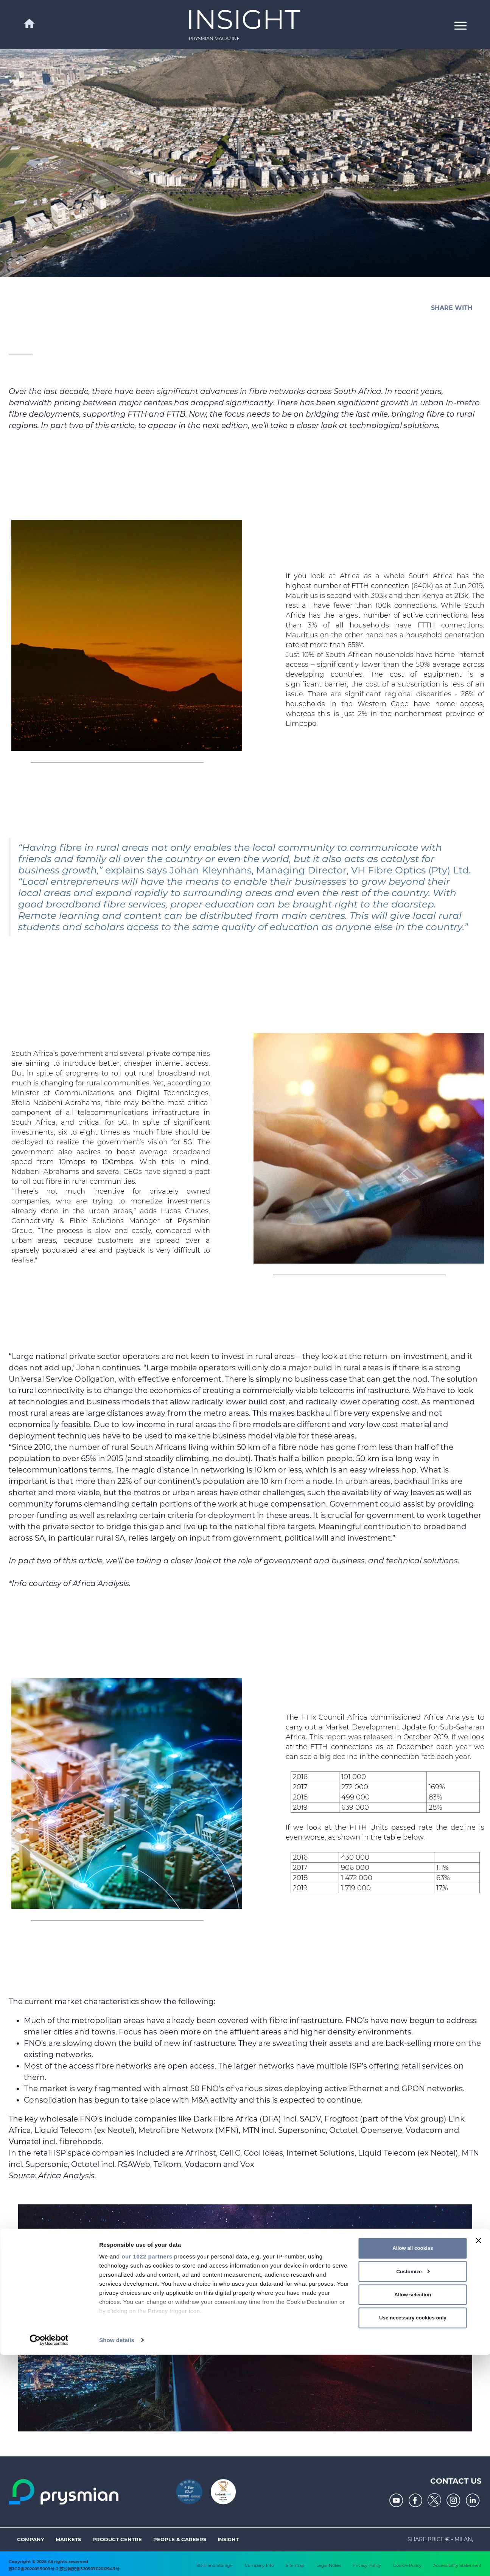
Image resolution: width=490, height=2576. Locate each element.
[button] (460, 25)
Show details (116, 2561)
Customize (413, 2492)
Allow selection (412, 2515)
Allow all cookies (412, 2469)
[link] (245, 25)
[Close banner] (478, 2461)
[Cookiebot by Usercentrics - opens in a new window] (49, 2561)
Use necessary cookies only (412, 2539)
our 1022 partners (146, 2477)
